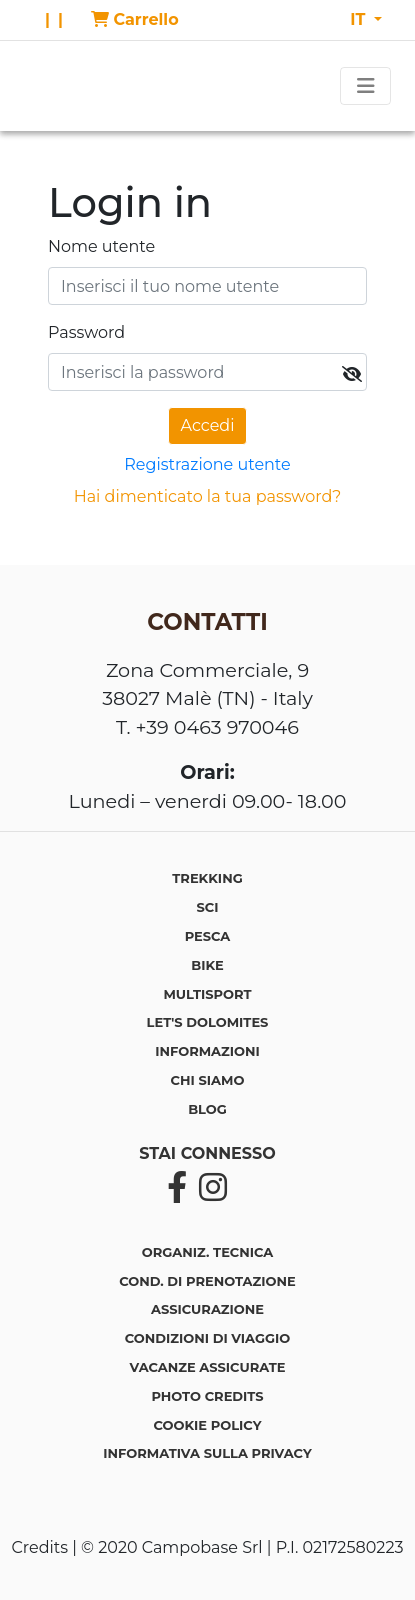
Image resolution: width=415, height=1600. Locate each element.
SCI (208, 907)
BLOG (207, 1109)
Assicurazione (207, 1309)
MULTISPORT (207, 994)
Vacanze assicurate (207, 1367)
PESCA (208, 936)
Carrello (135, 19)
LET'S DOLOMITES (208, 1022)
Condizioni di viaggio (207, 1338)
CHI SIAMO (208, 1080)
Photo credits (207, 1396)
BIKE (207, 965)
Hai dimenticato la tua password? (208, 496)
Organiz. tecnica (207, 1252)
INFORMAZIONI (207, 1051)
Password (86, 332)
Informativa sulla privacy (207, 1453)
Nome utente (101, 246)
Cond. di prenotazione (207, 1281)
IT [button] (360, 19)
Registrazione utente (207, 464)
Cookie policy (208, 1425)
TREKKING (207, 878)
